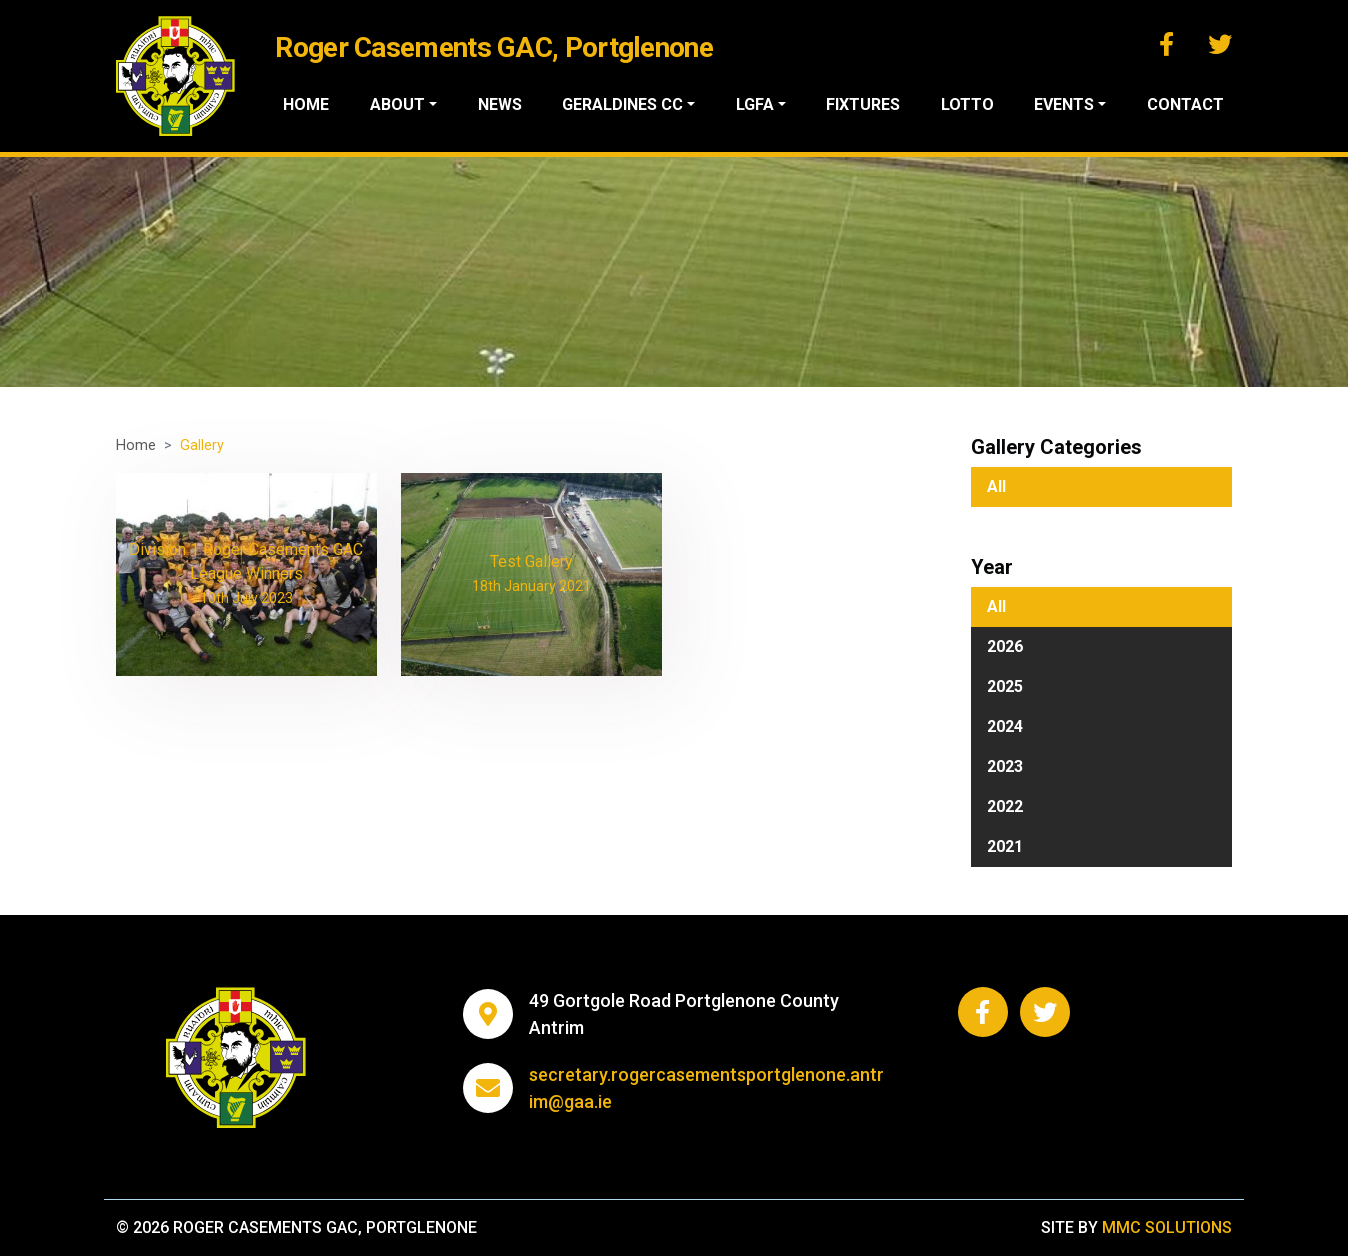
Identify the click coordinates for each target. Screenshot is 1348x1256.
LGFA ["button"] (755, 104)
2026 (1005, 646)
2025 (1005, 686)
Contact (1185, 104)
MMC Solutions (1167, 1227)
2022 (1005, 806)
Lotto (967, 104)
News (500, 104)
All (996, 486)
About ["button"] (397, 104)
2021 (1005, 846)
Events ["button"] (1064, 104)
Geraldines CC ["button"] (622, 104)
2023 (1005, 766)
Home (306, 104)
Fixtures (863, 104)
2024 (1005, 726)
